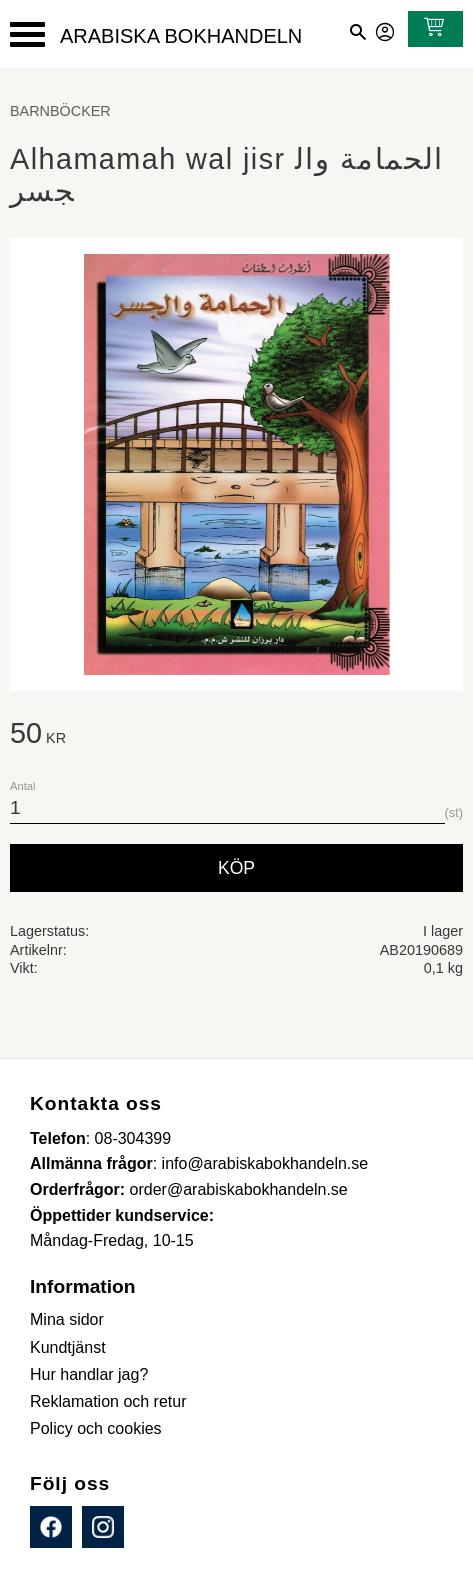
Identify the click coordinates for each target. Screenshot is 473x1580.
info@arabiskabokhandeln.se (265, 1163)
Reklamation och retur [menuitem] (108, 1401)
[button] (27, 34)
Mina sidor (386, 29)
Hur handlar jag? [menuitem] (89, 1374)
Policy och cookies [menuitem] (96, 1428)
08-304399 (133, 1138)
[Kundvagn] (430, 29)
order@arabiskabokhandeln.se (239, 1189)
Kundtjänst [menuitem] (68, 1347)
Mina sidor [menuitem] (67, 1319)
